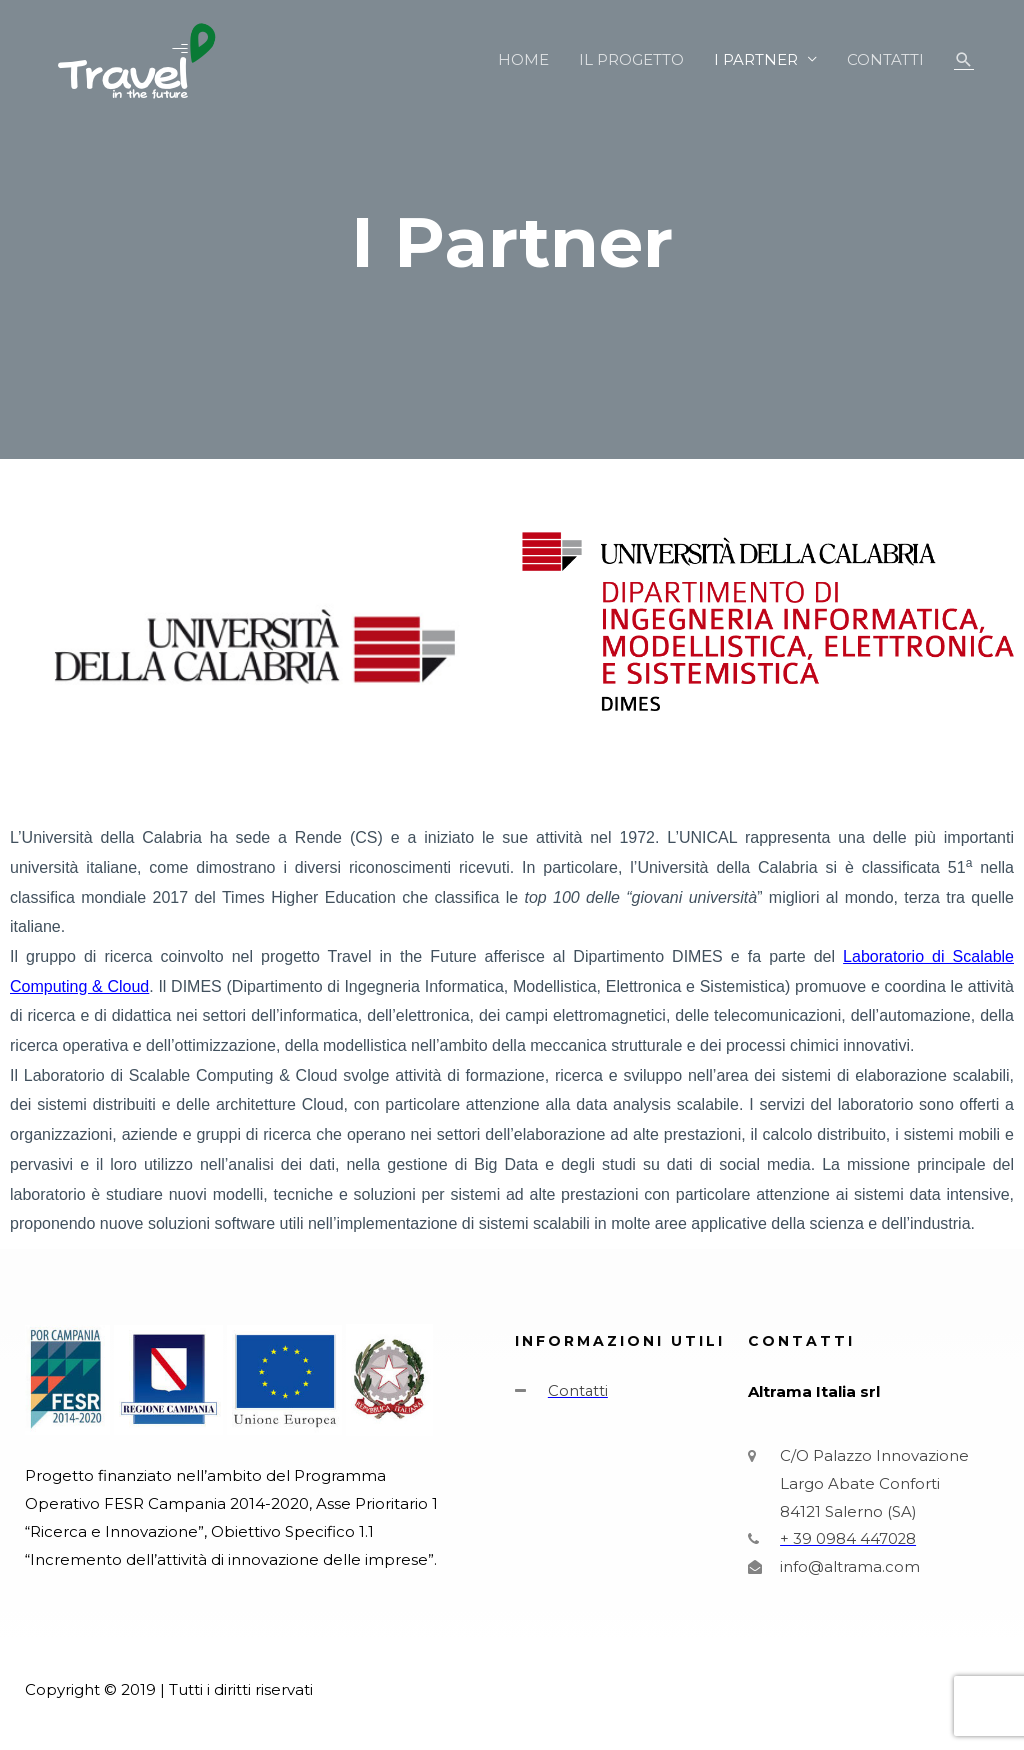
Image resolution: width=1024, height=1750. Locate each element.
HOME (523, 59)
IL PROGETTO (631, 59)
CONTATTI (885, 59)
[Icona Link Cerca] (964, 60)
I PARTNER (756, 59)
